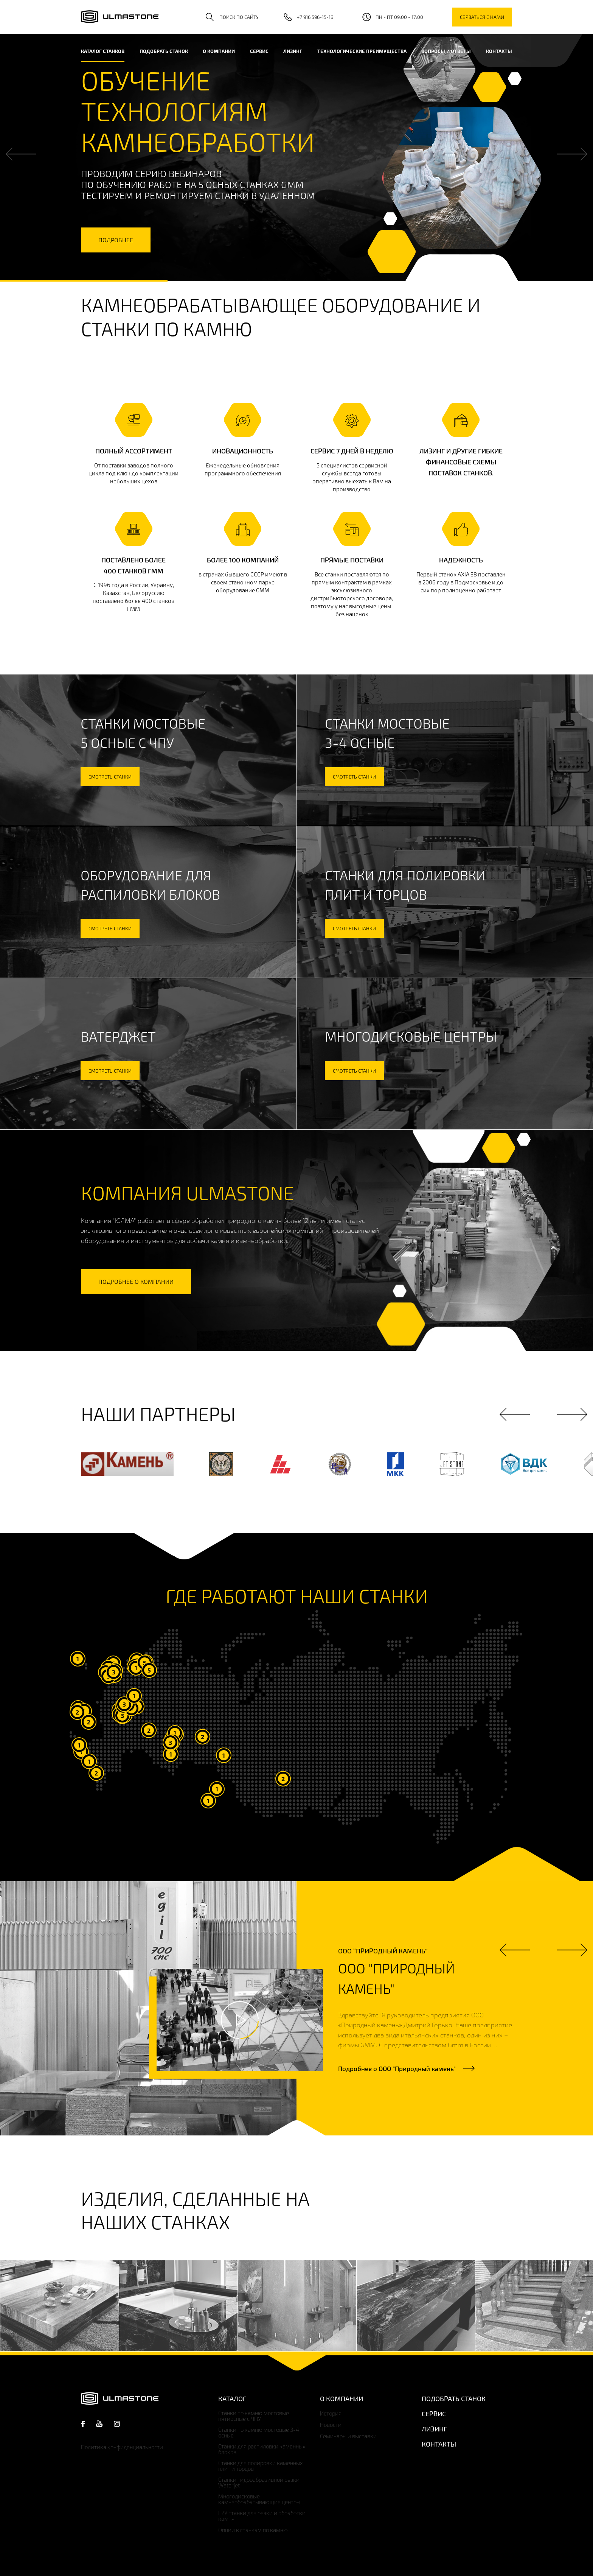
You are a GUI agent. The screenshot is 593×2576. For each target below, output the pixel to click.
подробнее (115, 239)
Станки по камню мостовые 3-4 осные (258, 2432)
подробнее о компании (136, 1281)
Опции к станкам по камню (253, 2530)
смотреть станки (110, 777)
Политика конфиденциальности (122, 2447)
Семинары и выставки (348, 2436)
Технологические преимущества (362, 50)
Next (572, 154)
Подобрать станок (164, 50)
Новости (331, 2425)
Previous (21, 154)
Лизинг (292, 50)
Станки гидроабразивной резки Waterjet (259, 2482)
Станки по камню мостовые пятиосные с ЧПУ (253, 2416)
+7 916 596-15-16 (315, 17)
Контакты (499, 50)
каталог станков (102, 50)
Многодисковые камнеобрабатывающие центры (259, 2499)
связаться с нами (482, 17)
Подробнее (397, 2068)
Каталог (232, 2398)
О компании (219, 50)
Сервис (259, 50)
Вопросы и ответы (446, 50)
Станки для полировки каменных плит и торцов (260, 2466)
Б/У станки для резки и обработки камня (262, 2515)
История (331, 2413)
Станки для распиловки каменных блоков (262, 2449)
